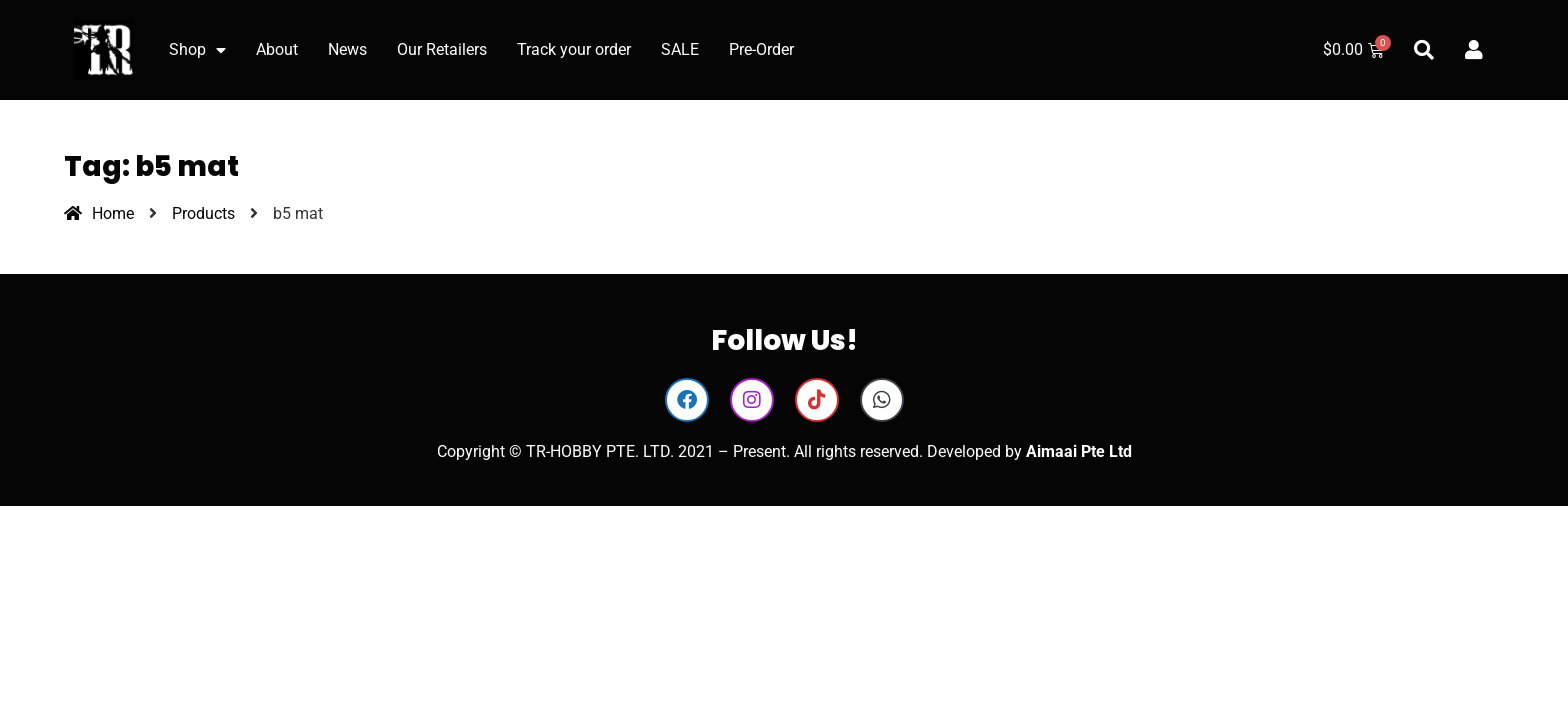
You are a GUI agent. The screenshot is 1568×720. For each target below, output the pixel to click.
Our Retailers (442, 49)
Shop (197, 50)
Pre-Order (761, 49)
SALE (680, 49)
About (277, 49)
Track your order (574, 49)
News (347, 49)
